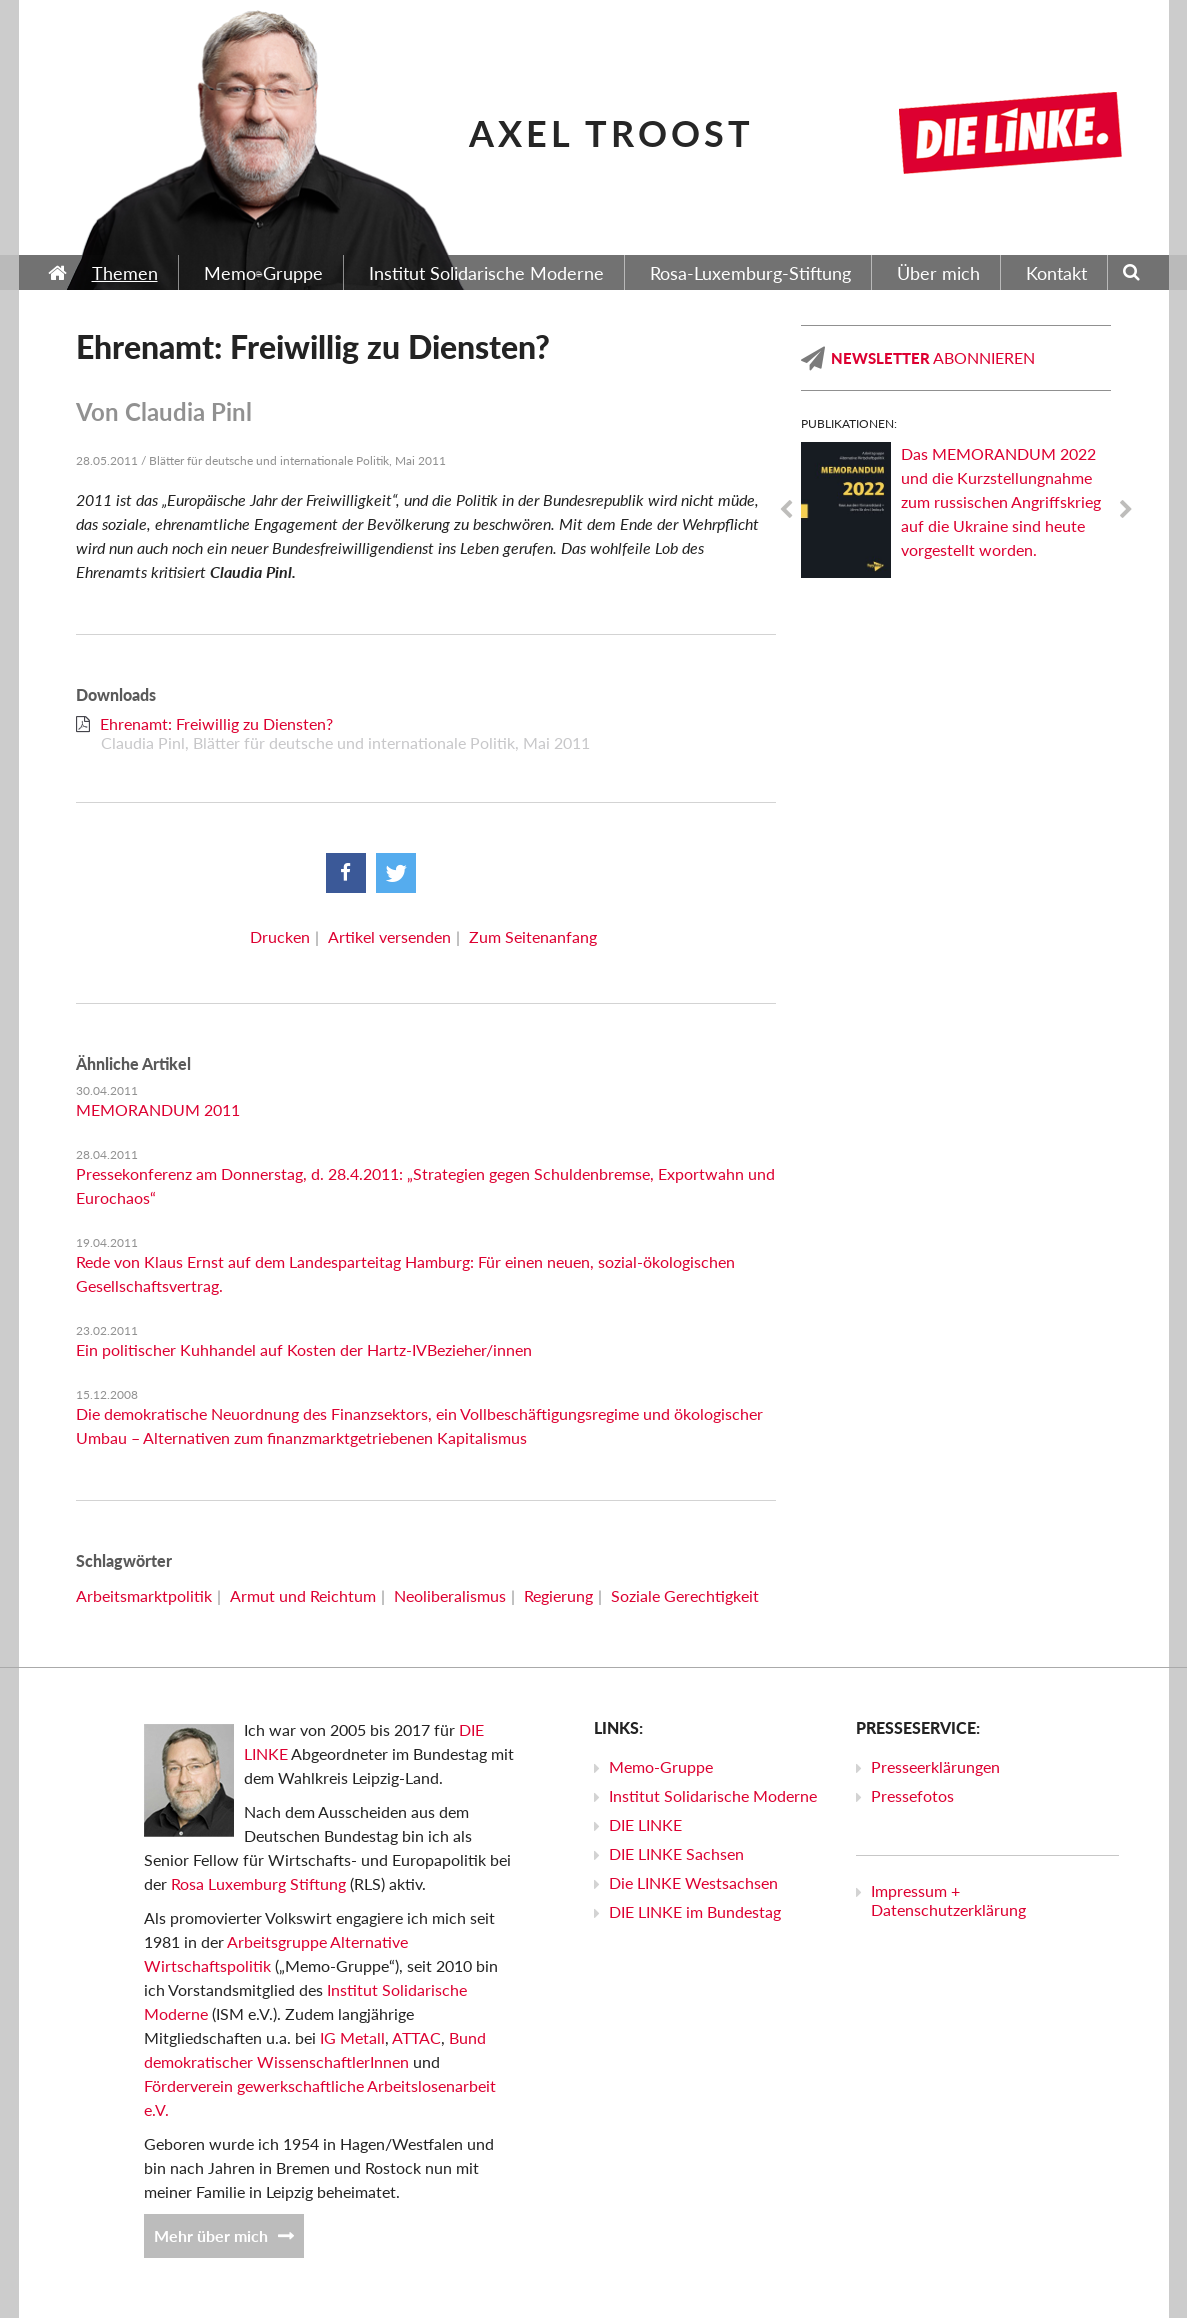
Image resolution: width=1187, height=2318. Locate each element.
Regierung (558, 1595)
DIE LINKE (645, 1824)
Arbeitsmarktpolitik (144, 1595)
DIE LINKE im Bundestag (695, 1911)
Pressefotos (912, 1795)
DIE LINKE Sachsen (676, 1853)
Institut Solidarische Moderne (713, 1795)
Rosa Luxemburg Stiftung (258, 1883)
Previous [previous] (786, 510)
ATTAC (416, 2037)
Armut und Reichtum (303, 1595)
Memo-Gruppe (661, 1766)
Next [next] (1126, 510)
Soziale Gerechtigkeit (685, 1595)
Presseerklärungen (935, 1766)
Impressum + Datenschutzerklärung (948, 1900)
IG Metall (352, 2037)
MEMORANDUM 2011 (158, 1109)
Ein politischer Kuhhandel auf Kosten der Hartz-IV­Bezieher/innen (304, 1349)
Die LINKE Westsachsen (693, 1882)
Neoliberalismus (450, 1595)
